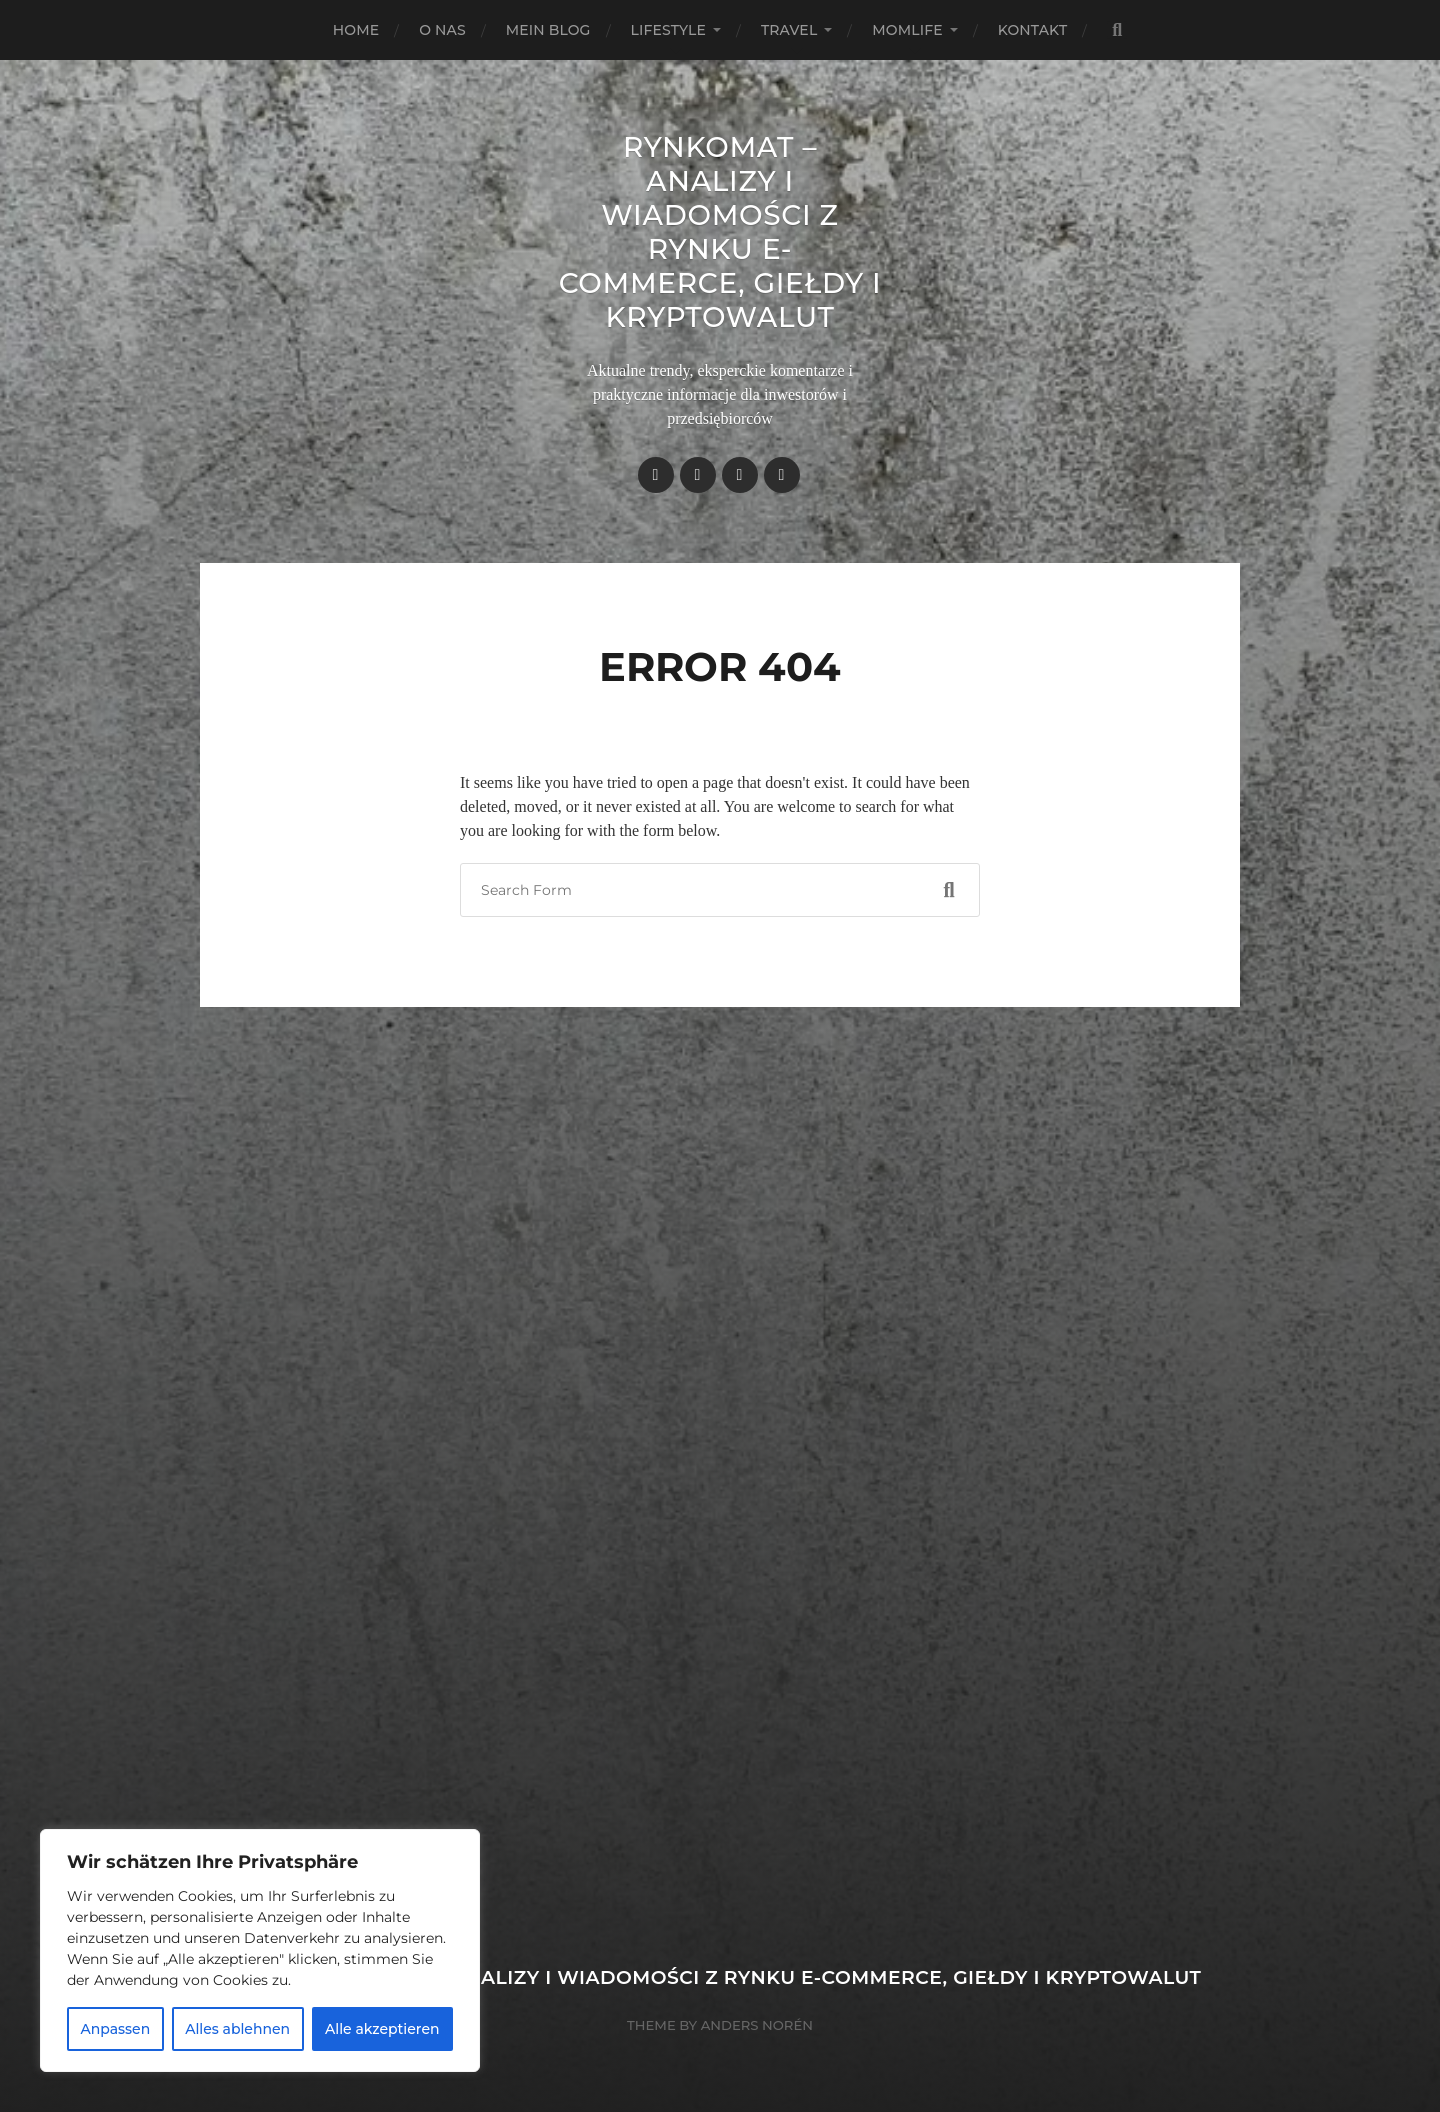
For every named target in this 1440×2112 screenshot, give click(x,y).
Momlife (907, 30)
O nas (442, 30)
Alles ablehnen (237, 2029)
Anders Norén (757, 2025)
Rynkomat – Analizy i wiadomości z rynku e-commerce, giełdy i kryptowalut (719, 232)
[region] (260, 1950)
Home (356, 30)
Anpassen (115, 2029)
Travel (789, 30)
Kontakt (1033, 30)
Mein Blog (548, 30)
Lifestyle (668, 30)
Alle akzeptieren (382, 2029)
